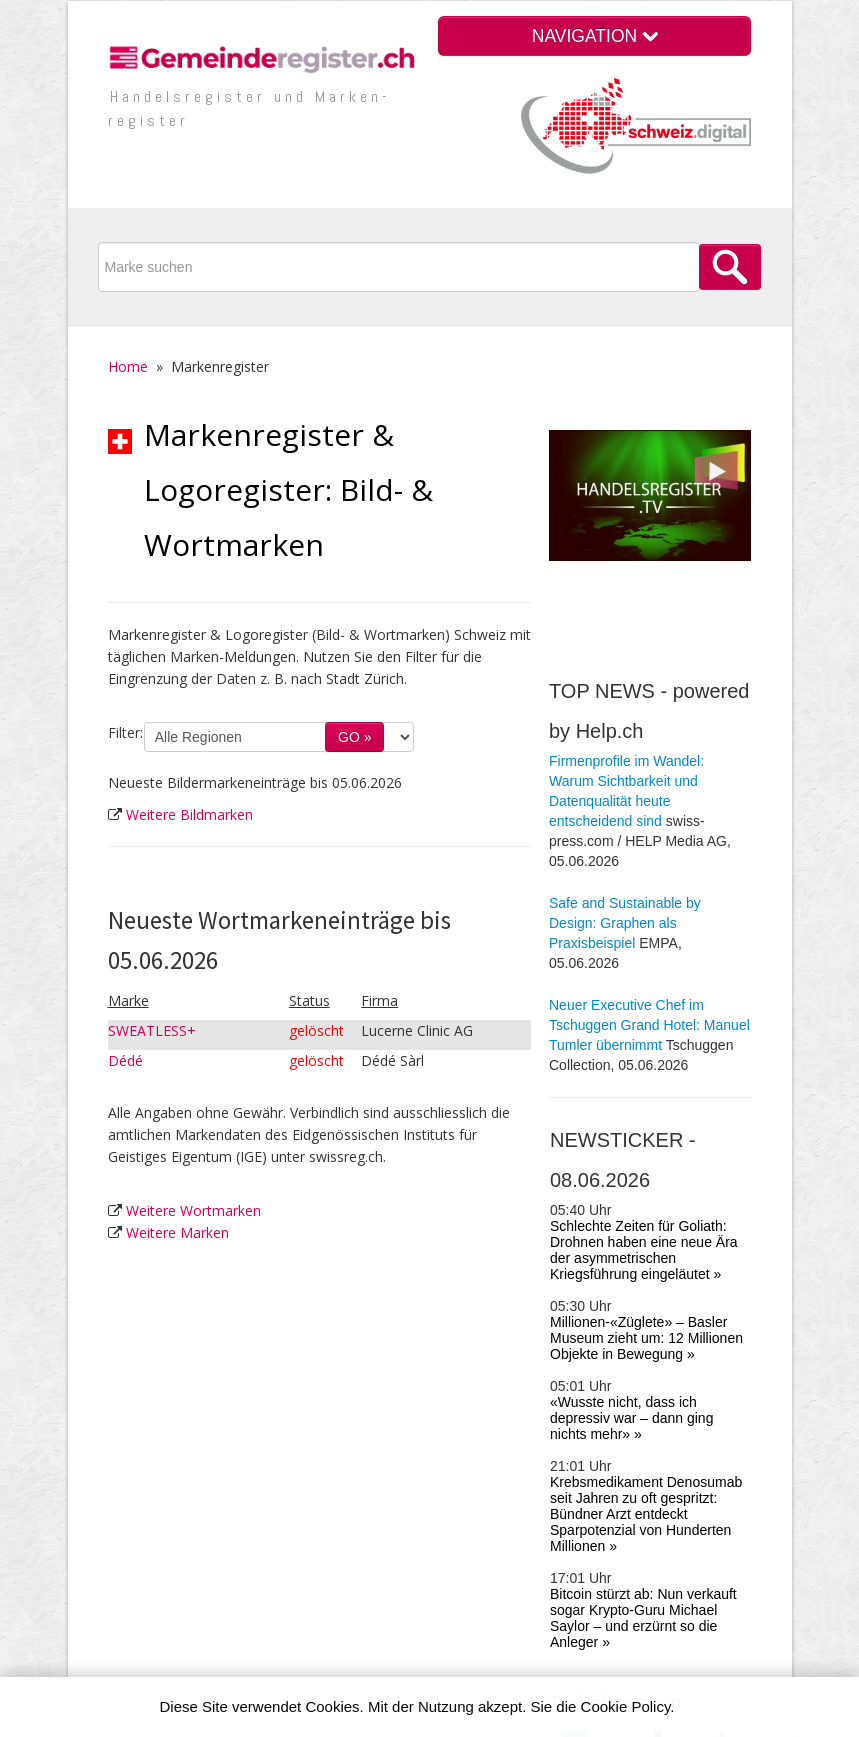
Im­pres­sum (391, 1602)
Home (128, 366)
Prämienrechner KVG (641, 1380)
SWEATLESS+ (152, 1030)
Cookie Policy (626, 1706)
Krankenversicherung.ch (650, 1360)
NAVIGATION (595, 36)
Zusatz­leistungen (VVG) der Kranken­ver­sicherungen (661, 1410)
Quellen (659, 1603)
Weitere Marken (177, 1232)
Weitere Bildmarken (189, 814)
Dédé (125, 1060)
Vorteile (572, 1580)
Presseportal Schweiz (643, 1440)
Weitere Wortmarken (193, 1210)
